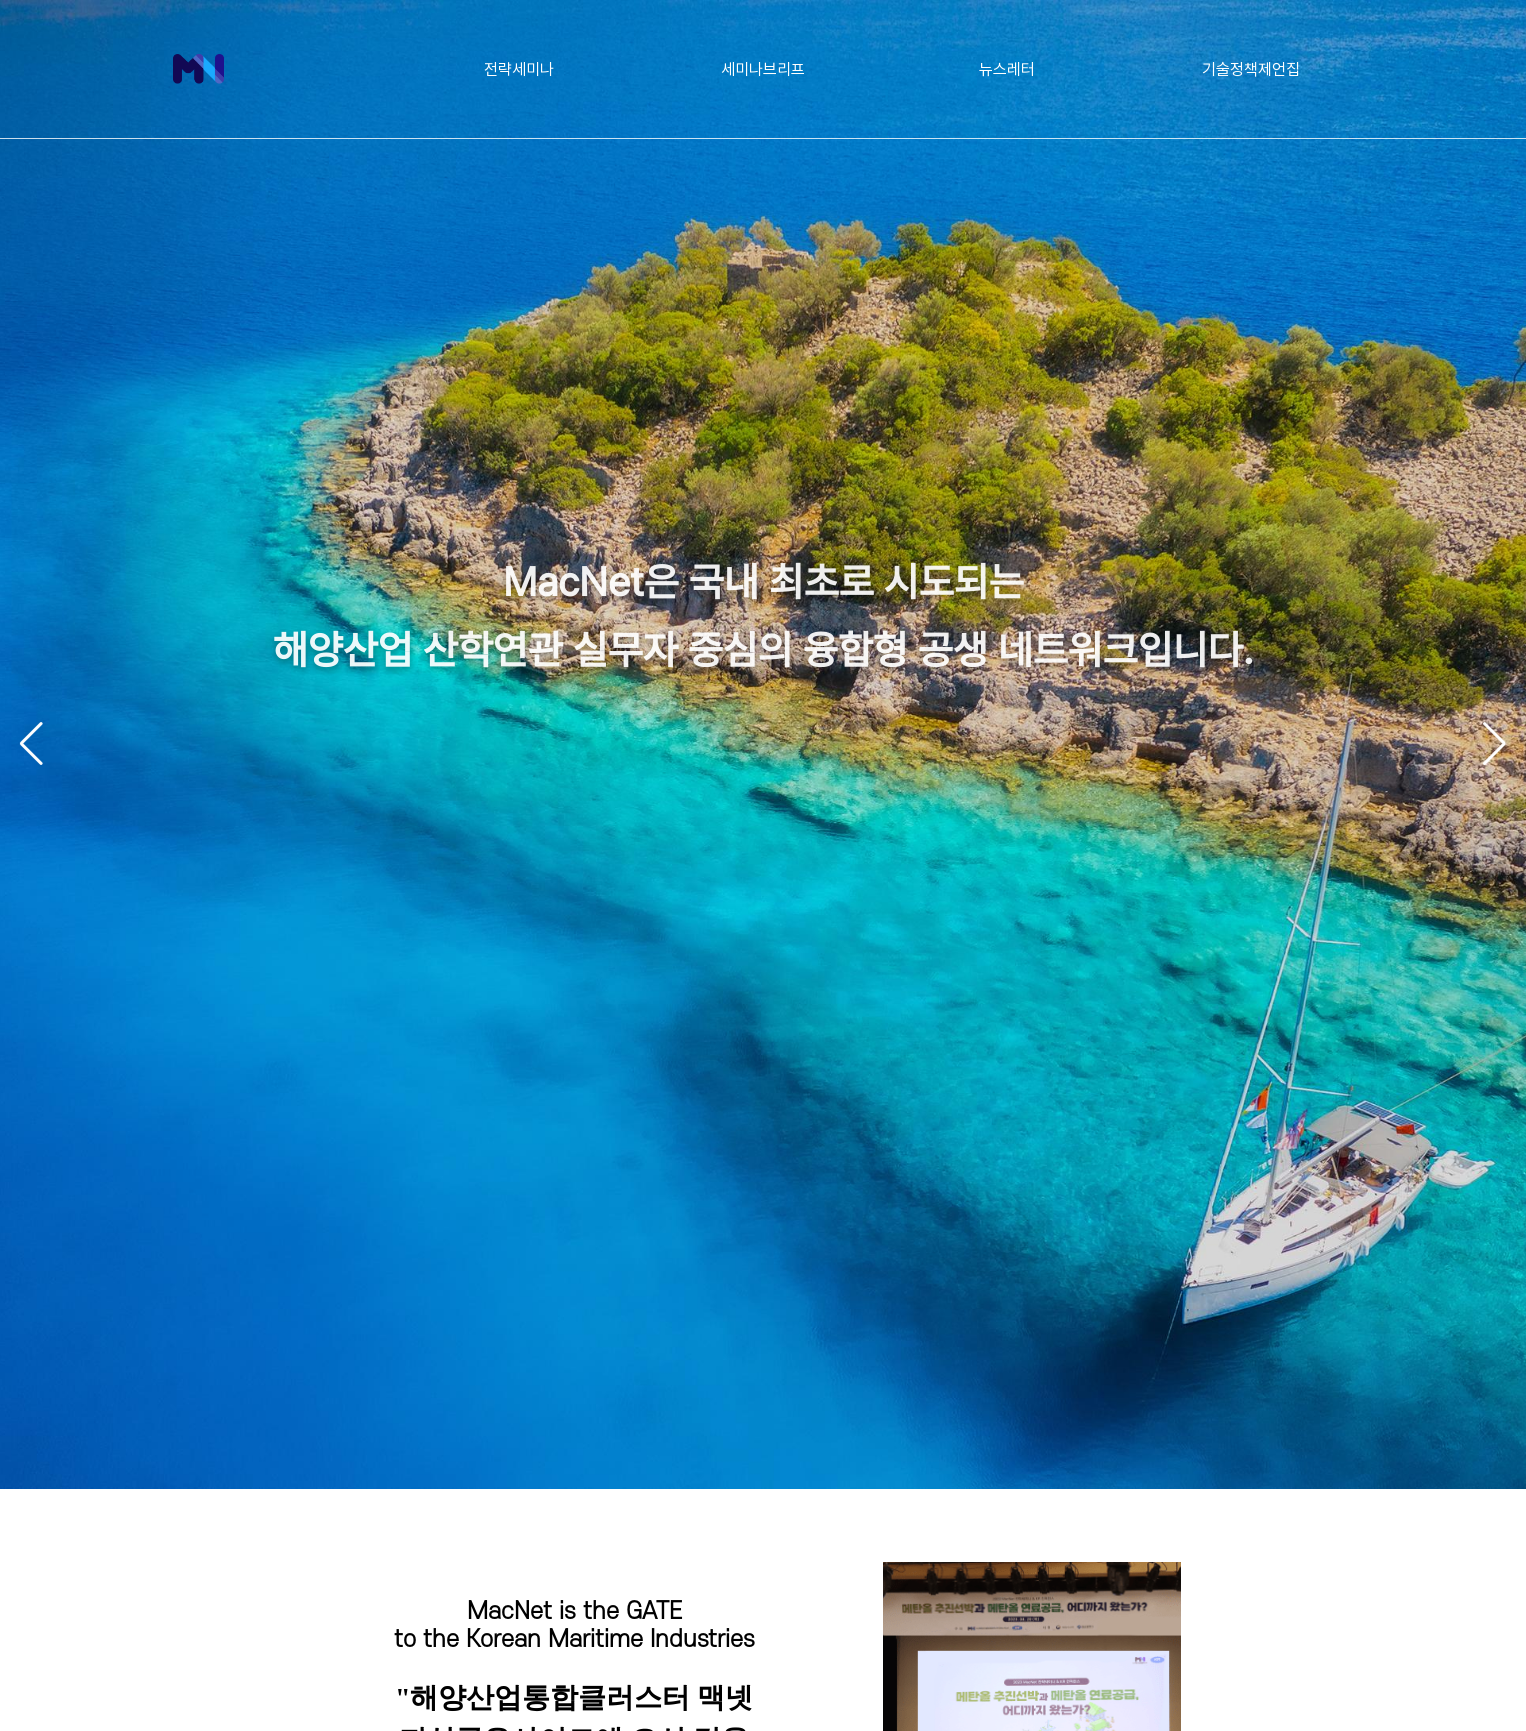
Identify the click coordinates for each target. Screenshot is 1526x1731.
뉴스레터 (1007, 69)
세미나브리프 (763, 69)
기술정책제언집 (1251, 69)
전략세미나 (519, 69)
